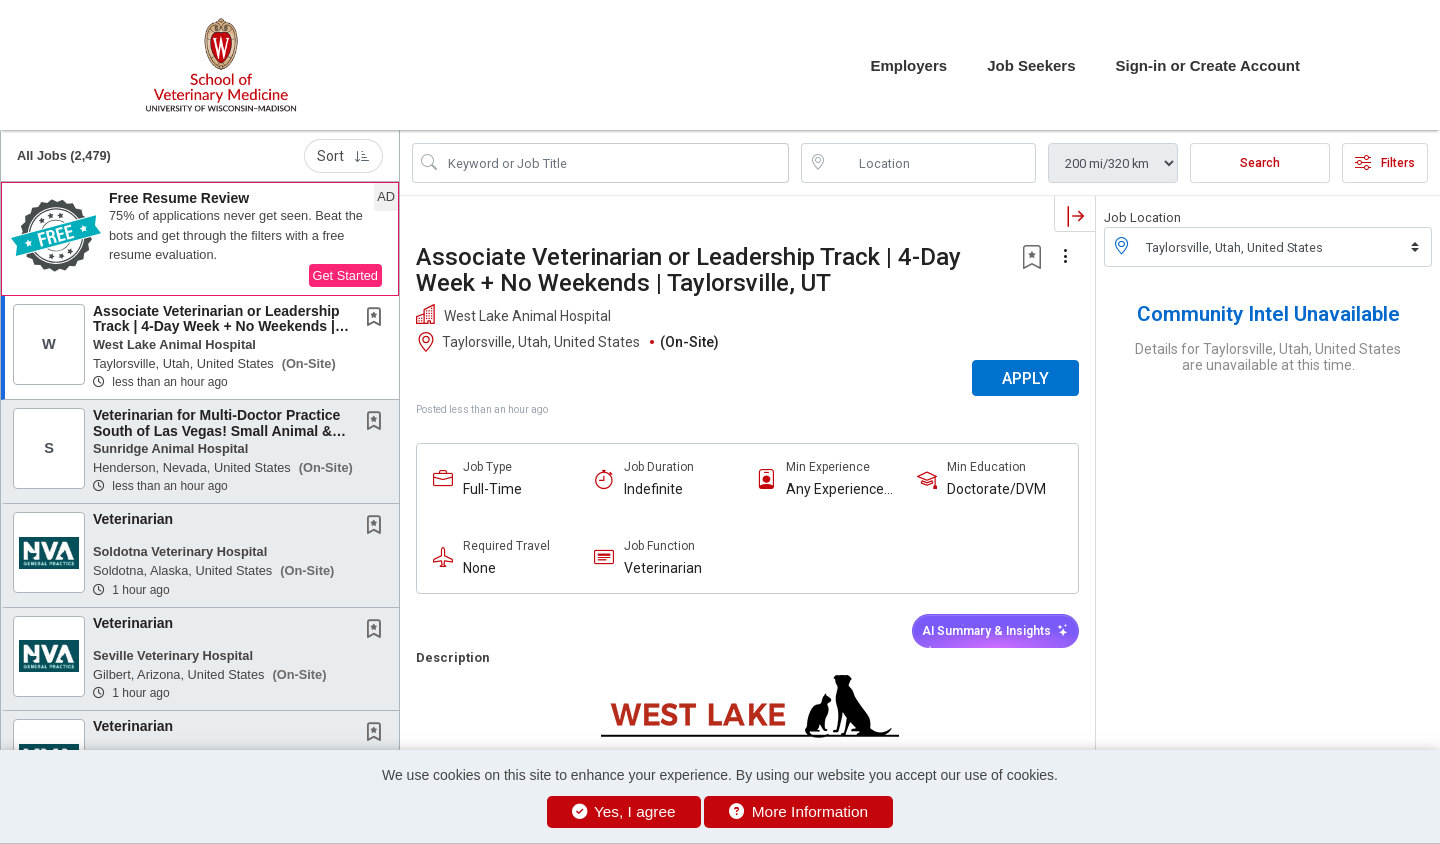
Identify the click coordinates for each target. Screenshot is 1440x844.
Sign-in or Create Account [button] (1208, 65)
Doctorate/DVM (996, 489)
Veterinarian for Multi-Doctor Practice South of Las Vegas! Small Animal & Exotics (216, 430)
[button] (200, 239)
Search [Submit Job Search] (1260, 163)
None (479, 568)
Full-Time (492, 489)
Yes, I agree (624, 811)
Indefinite (653, 489)
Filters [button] (1385, 163)
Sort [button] (343, 156)
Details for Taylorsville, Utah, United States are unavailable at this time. (1268, 357)
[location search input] (932, 163)
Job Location (1142, 217)
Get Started (345, 275)
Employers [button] (908, 65)
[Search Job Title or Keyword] (614, 163)
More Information (798, 811)
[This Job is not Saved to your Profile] (378, 319)
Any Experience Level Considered (840, 489)
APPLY (1025, 378)
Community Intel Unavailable (1268, 314)
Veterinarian (133, 519)
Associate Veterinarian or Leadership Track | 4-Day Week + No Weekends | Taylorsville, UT (216, 326)
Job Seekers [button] (1031, 65)
